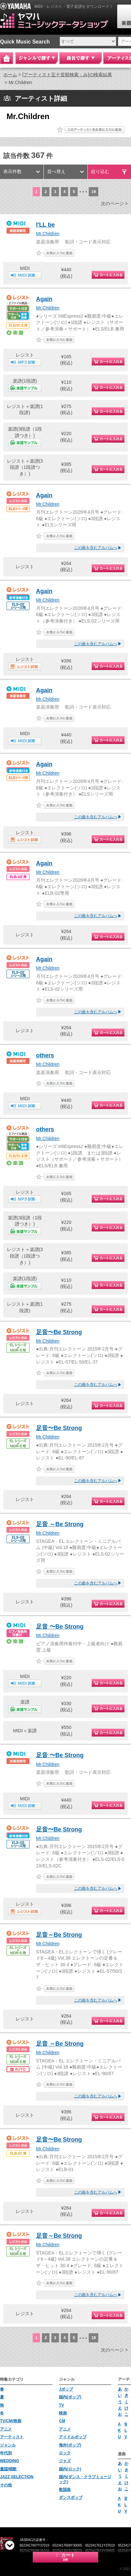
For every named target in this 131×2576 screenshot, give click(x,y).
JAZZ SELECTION (16, 2477)
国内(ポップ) (70, 2397)
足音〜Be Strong (59, 1332)
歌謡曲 (65, 2489)
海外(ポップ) (70, 2445)
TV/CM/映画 (10, 2421)
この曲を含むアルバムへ (95, 547)
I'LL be (45, 224)
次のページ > (114, 203)
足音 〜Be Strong (60, 1626)
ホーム (10, 74)
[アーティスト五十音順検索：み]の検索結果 (67, 74)
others (45, 1055)
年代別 (6, 2453)
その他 (6, 2485)
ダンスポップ (71, 2497)
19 (93, 191)
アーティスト (12, 2437)
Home (6, 58)
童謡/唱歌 (8, 2469)
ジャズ (65, 2461)
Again (44, 299)
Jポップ (66, 2389)
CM (62, 2421)
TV (61, 2405)
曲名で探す (80, 58)
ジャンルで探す (36, 58)
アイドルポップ (72, 2437)
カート (65, 2557)
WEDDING (9, 2461)
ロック (65, 2453)
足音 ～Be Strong (60, 1524)
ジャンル (8, 2445)
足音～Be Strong (59, 1935)
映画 (63, 2413)
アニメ (6, 2429)
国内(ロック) (70, 2469)
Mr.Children (48, 233)
